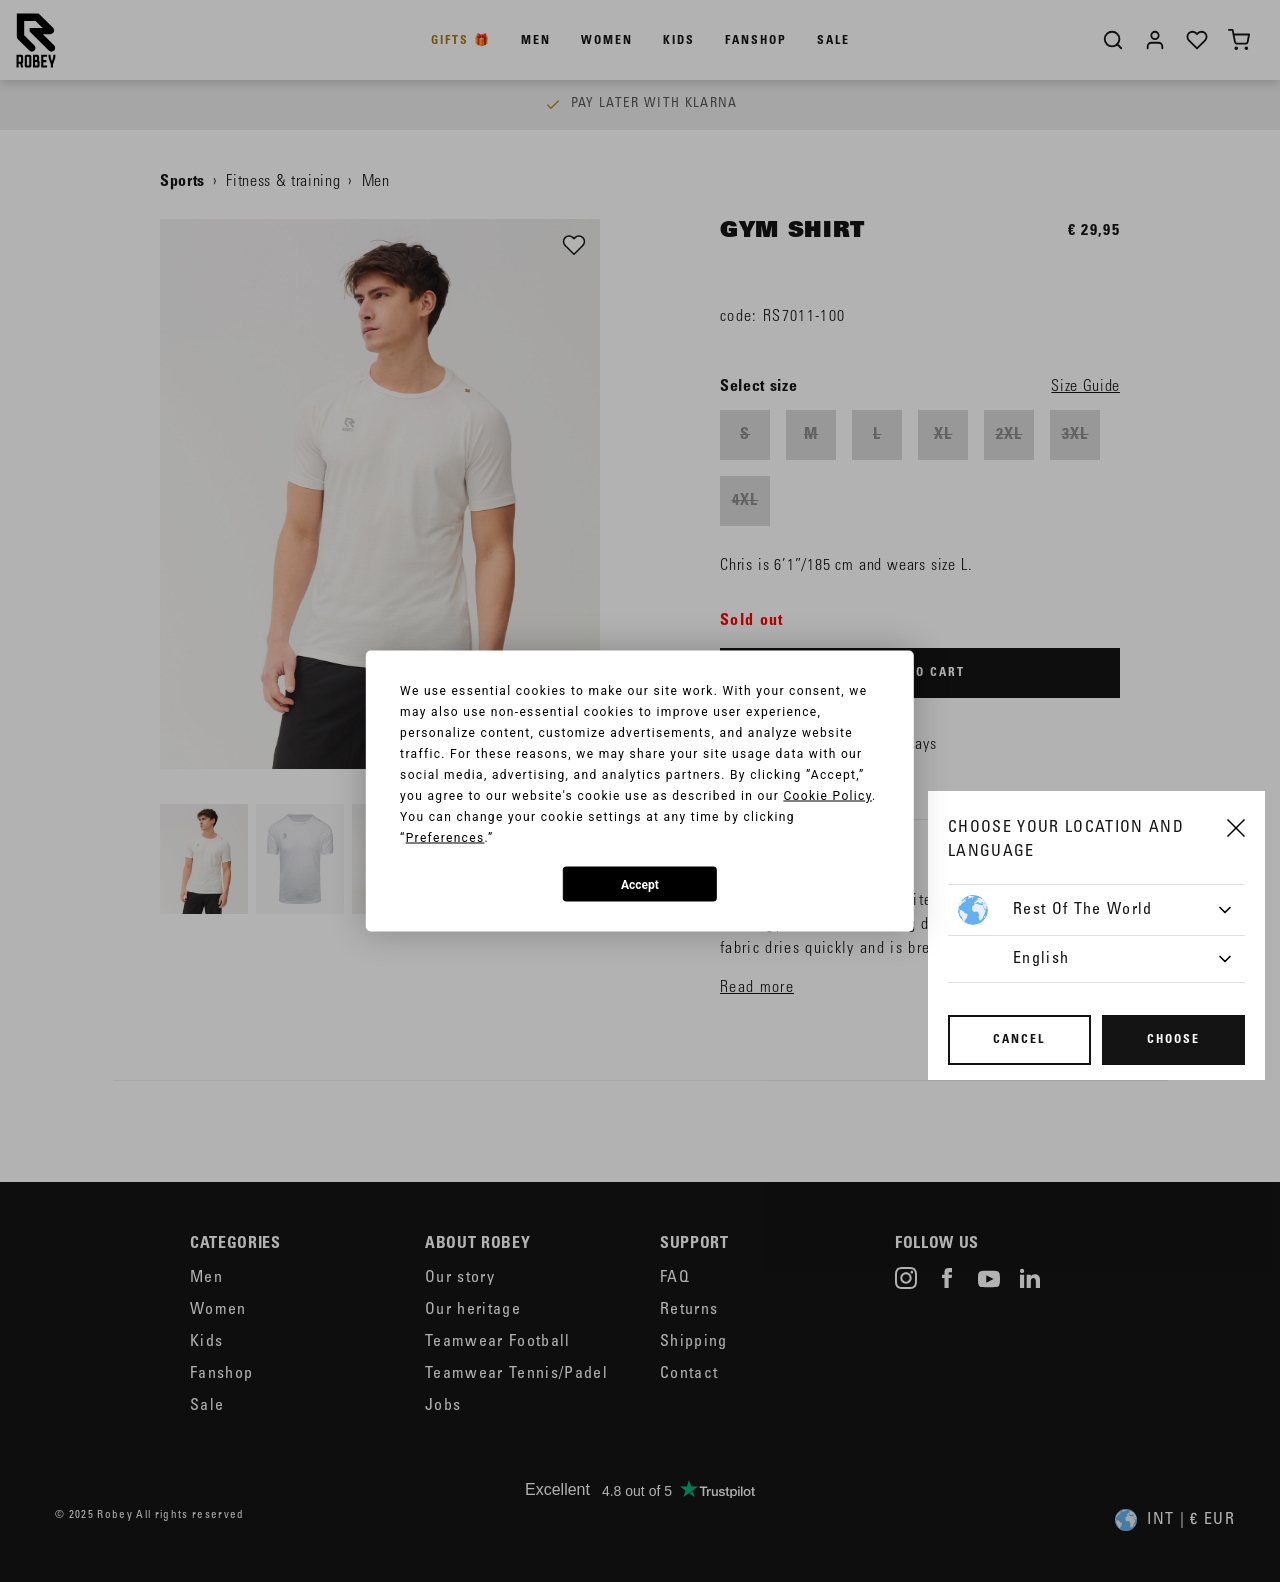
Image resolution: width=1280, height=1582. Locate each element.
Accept (640, 884)
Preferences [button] (445, 838)
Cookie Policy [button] (827, 796)
